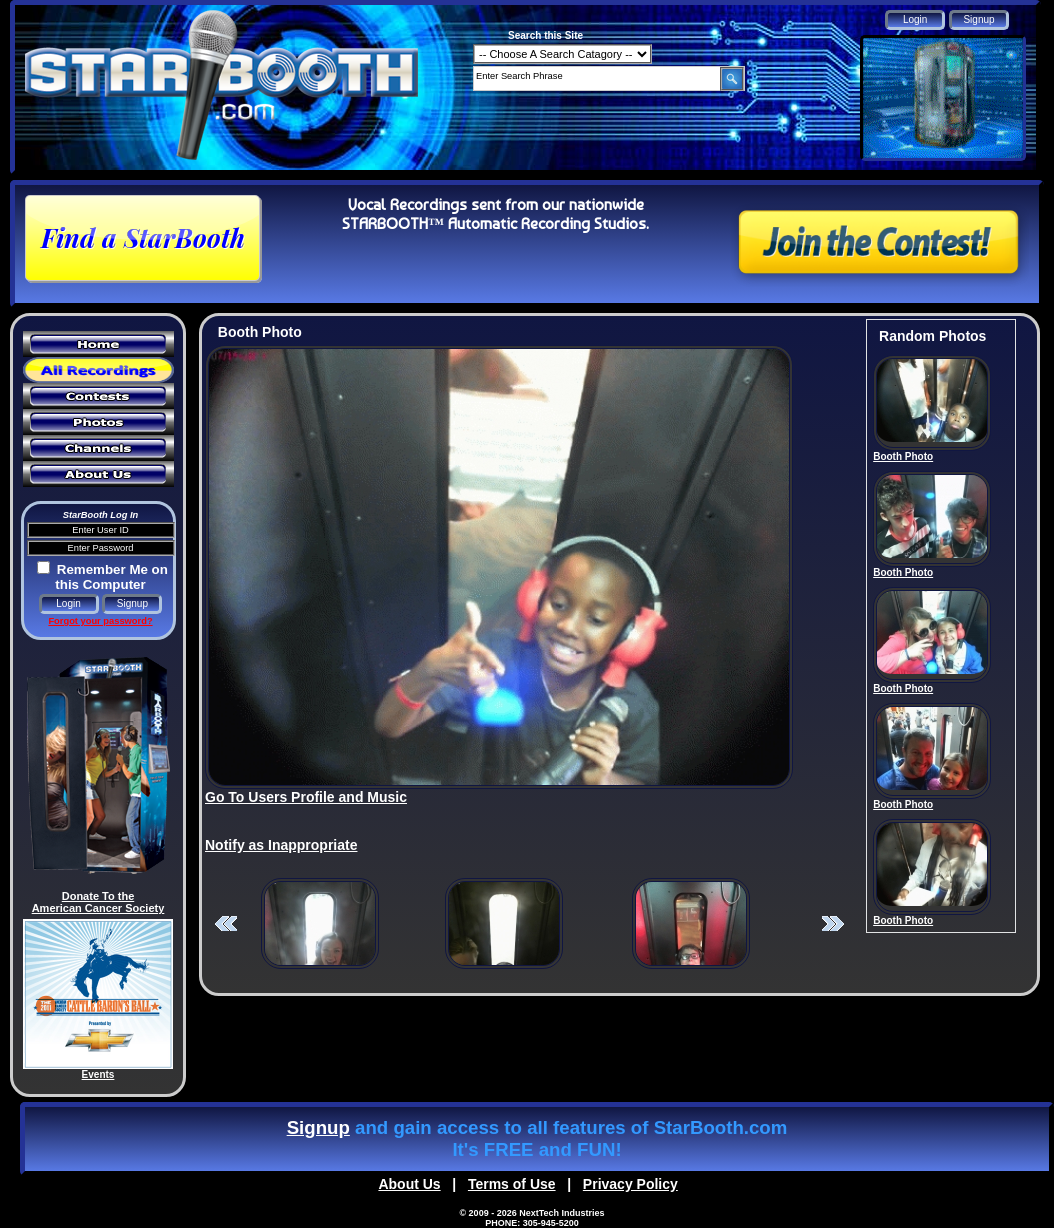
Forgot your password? (100, 621)
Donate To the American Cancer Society (98, 902)
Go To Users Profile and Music (306, 797)
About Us (409, 1184)
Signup (318, 1127)
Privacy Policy (630, 1184)
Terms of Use (512, 1184)
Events (98, 1074)
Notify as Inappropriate (281, 845)
